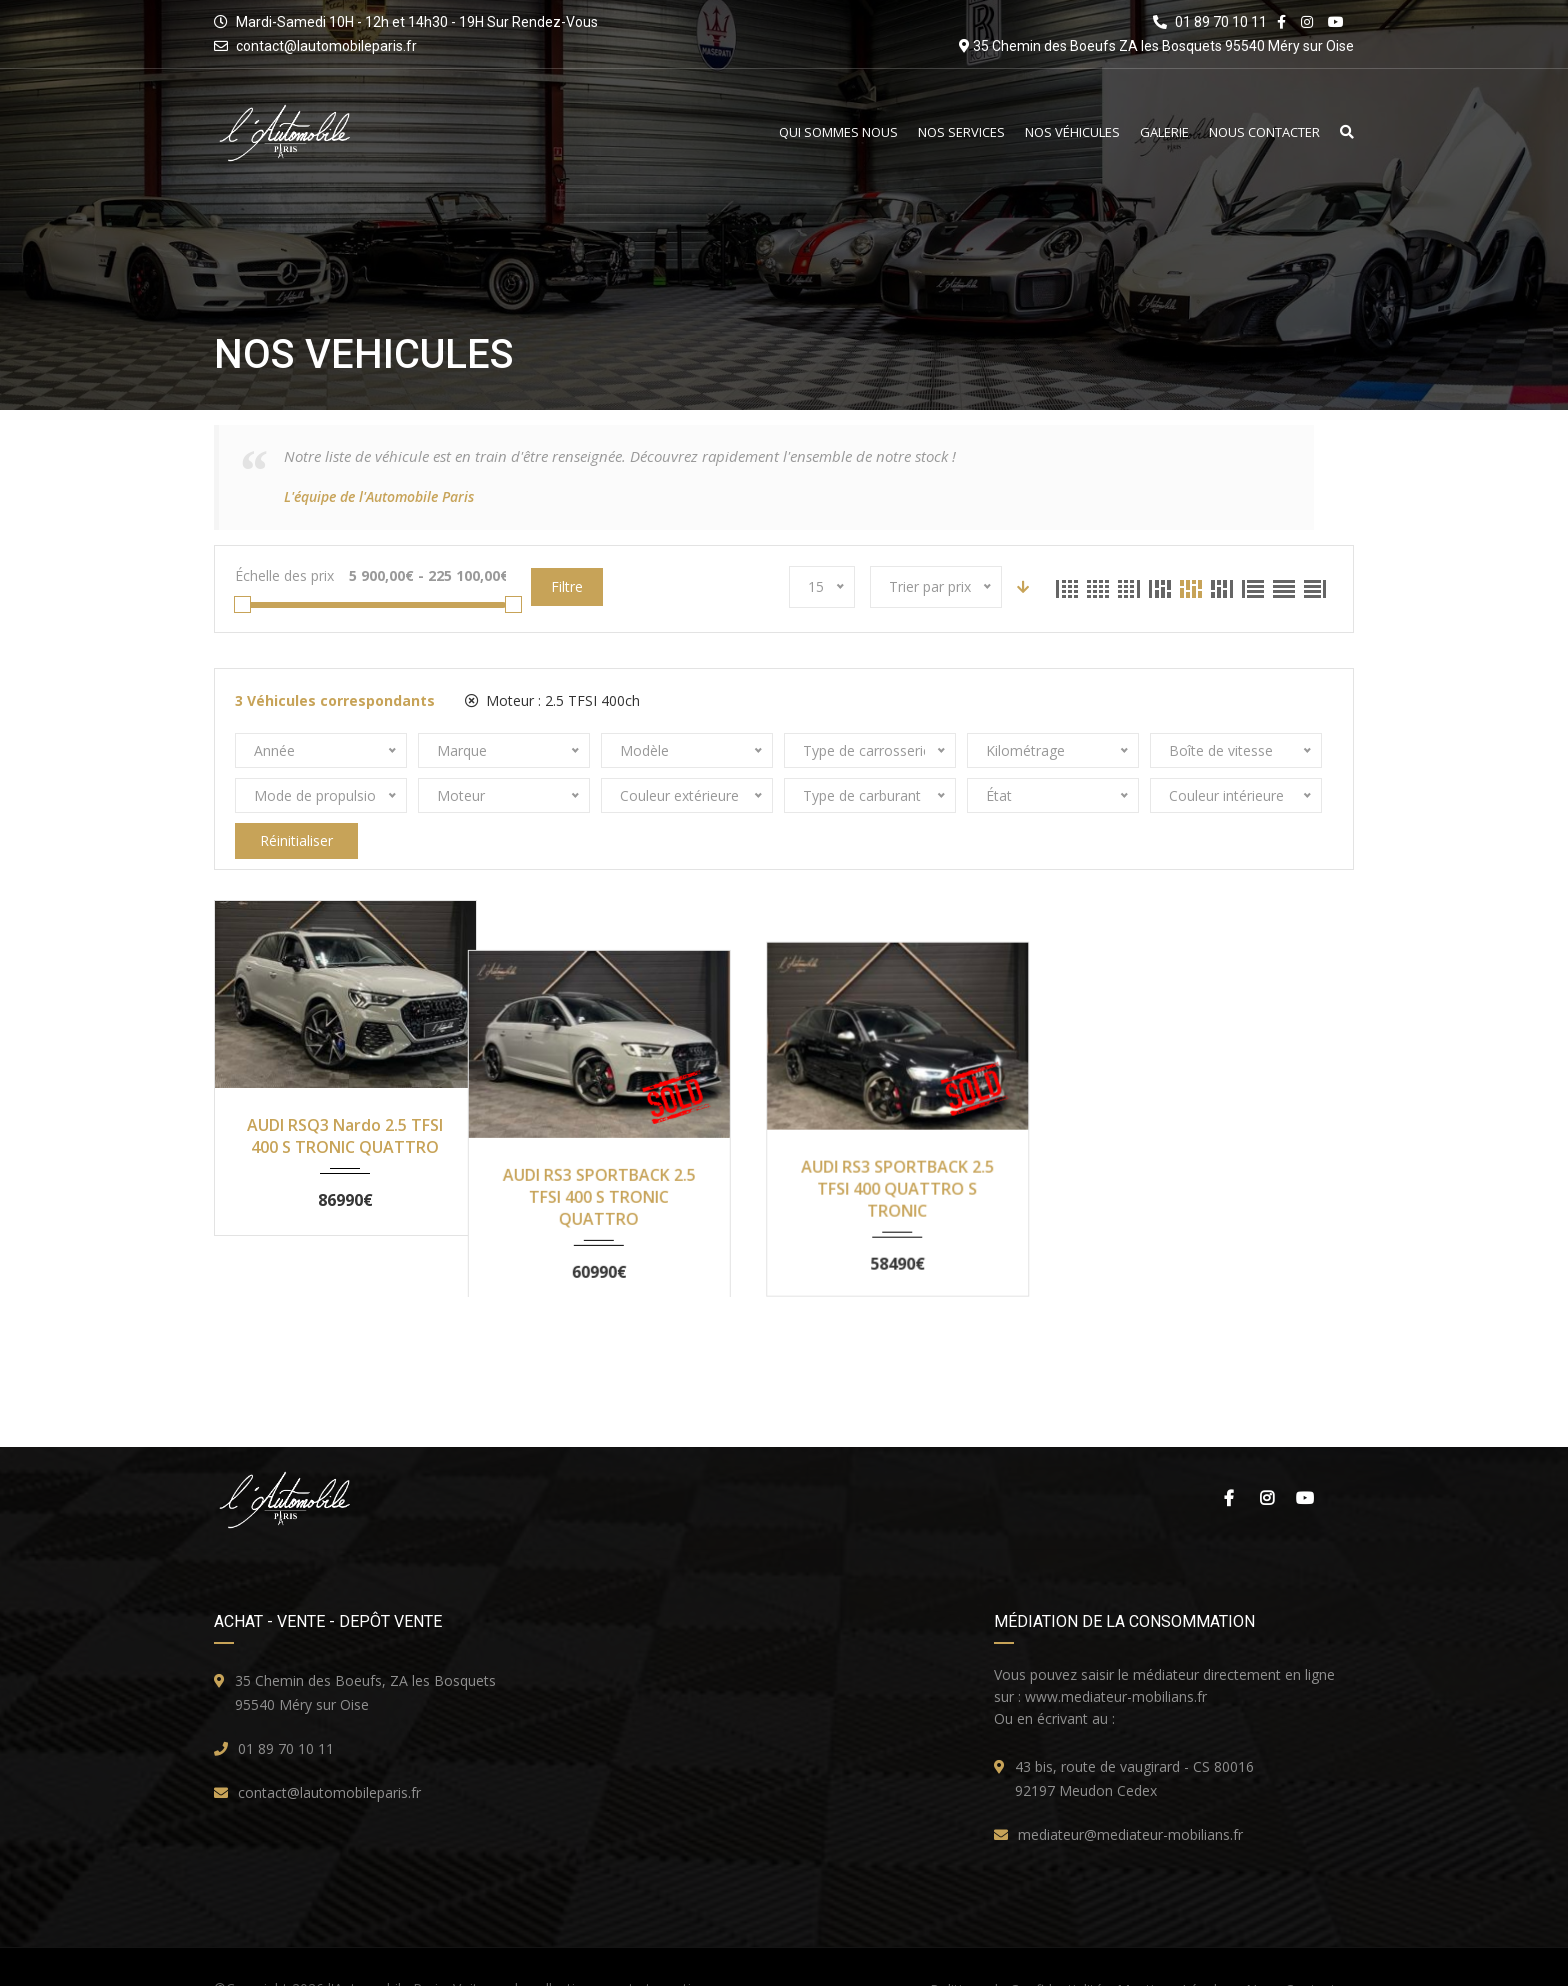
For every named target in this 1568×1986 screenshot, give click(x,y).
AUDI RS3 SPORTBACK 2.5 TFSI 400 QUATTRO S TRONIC (930, 1147)
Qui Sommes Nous (838, 132)
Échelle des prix (284, 575)
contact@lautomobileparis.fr (326, 46)
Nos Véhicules (1072, 132)
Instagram (1267, 1462)
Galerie (1164, 132)
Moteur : (552, 700)
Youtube (1305, 1462)
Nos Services (961, 132)
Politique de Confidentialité (1016, 1953)
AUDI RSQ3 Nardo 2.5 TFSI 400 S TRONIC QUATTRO (345, 1136)
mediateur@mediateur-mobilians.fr (1130, 1798)
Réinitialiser (296, 840)
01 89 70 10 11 (286, 1712)
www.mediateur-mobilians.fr (1116, 1660)
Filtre (567, 586)
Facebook (1229, 1462)
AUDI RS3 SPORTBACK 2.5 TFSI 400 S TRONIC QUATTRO (638, 1147)
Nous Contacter (1264, 132)
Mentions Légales (1174, 1953)
